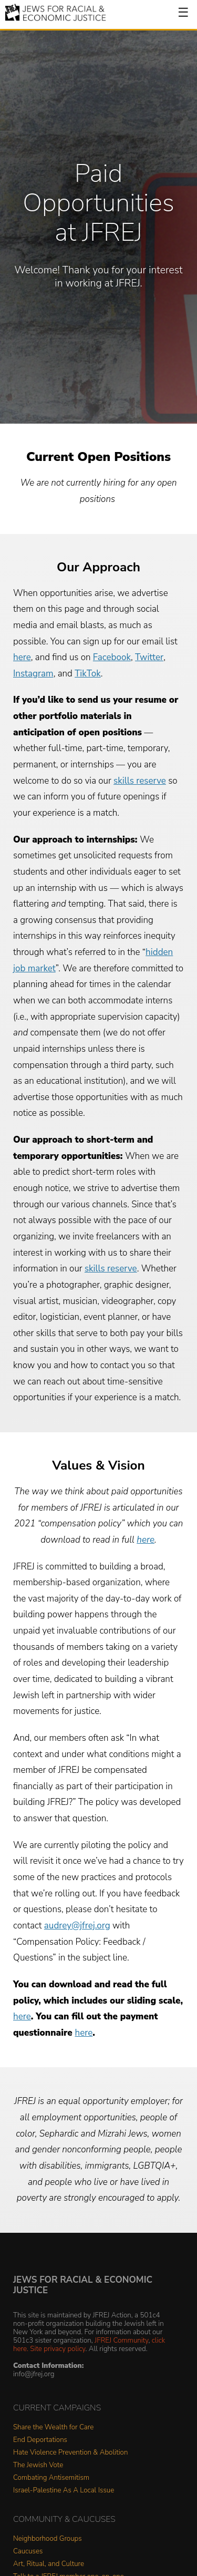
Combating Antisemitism (51, 2478)
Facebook (112, 657)
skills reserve (139, 781)
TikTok (88, 674)
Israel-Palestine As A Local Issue (63, 2490)
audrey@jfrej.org (77, 1926)
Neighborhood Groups (47, 2538)
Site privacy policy (57, 2349)
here (22, 657)
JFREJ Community (121, 2340)
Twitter (149, 657)
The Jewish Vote (38, 2465)
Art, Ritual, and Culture (48, 2564)
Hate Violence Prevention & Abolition (70, 2452)
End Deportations (40, 2440)
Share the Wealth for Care (53, 2427)
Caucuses (28, 2551)
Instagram (33, 674)
